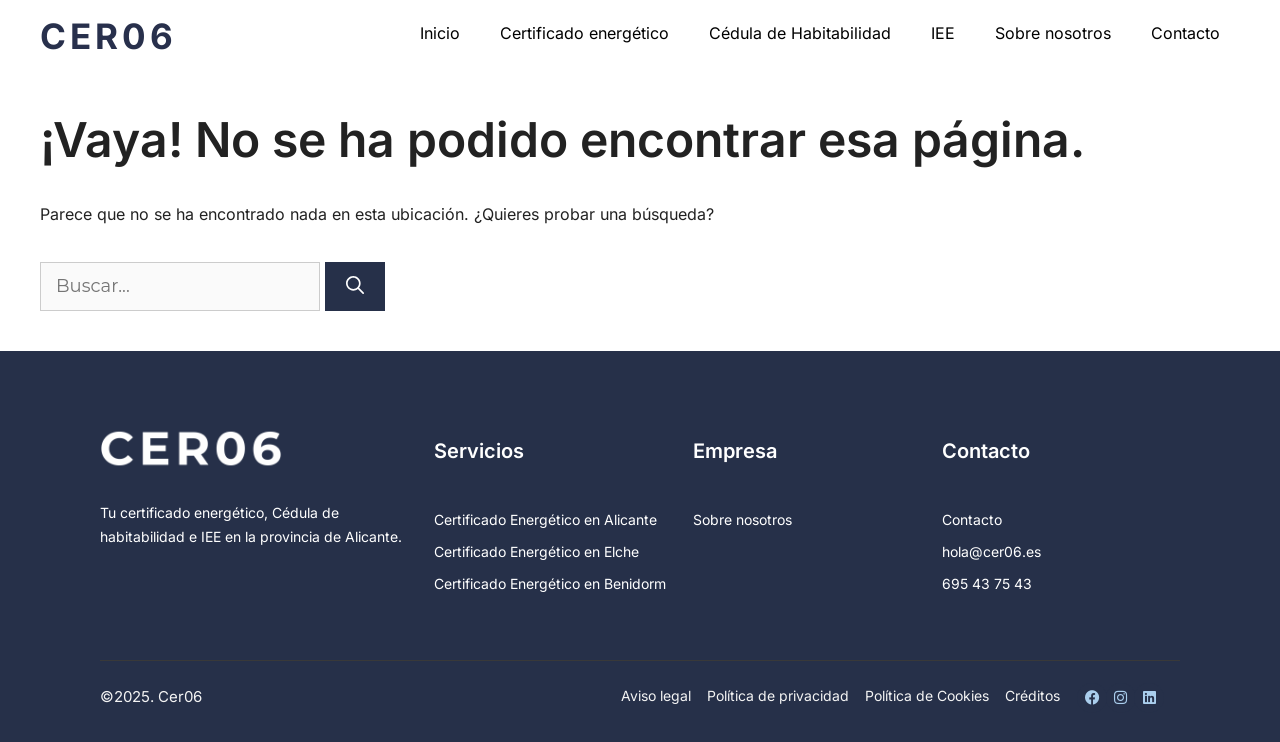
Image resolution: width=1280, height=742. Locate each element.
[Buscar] (355, 286)
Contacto (1185, 33)
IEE (943, 33)
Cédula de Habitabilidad (800, 33)
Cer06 (108, 36)
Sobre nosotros (1053, 33)
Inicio (440, 33)
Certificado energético (584, 33)
